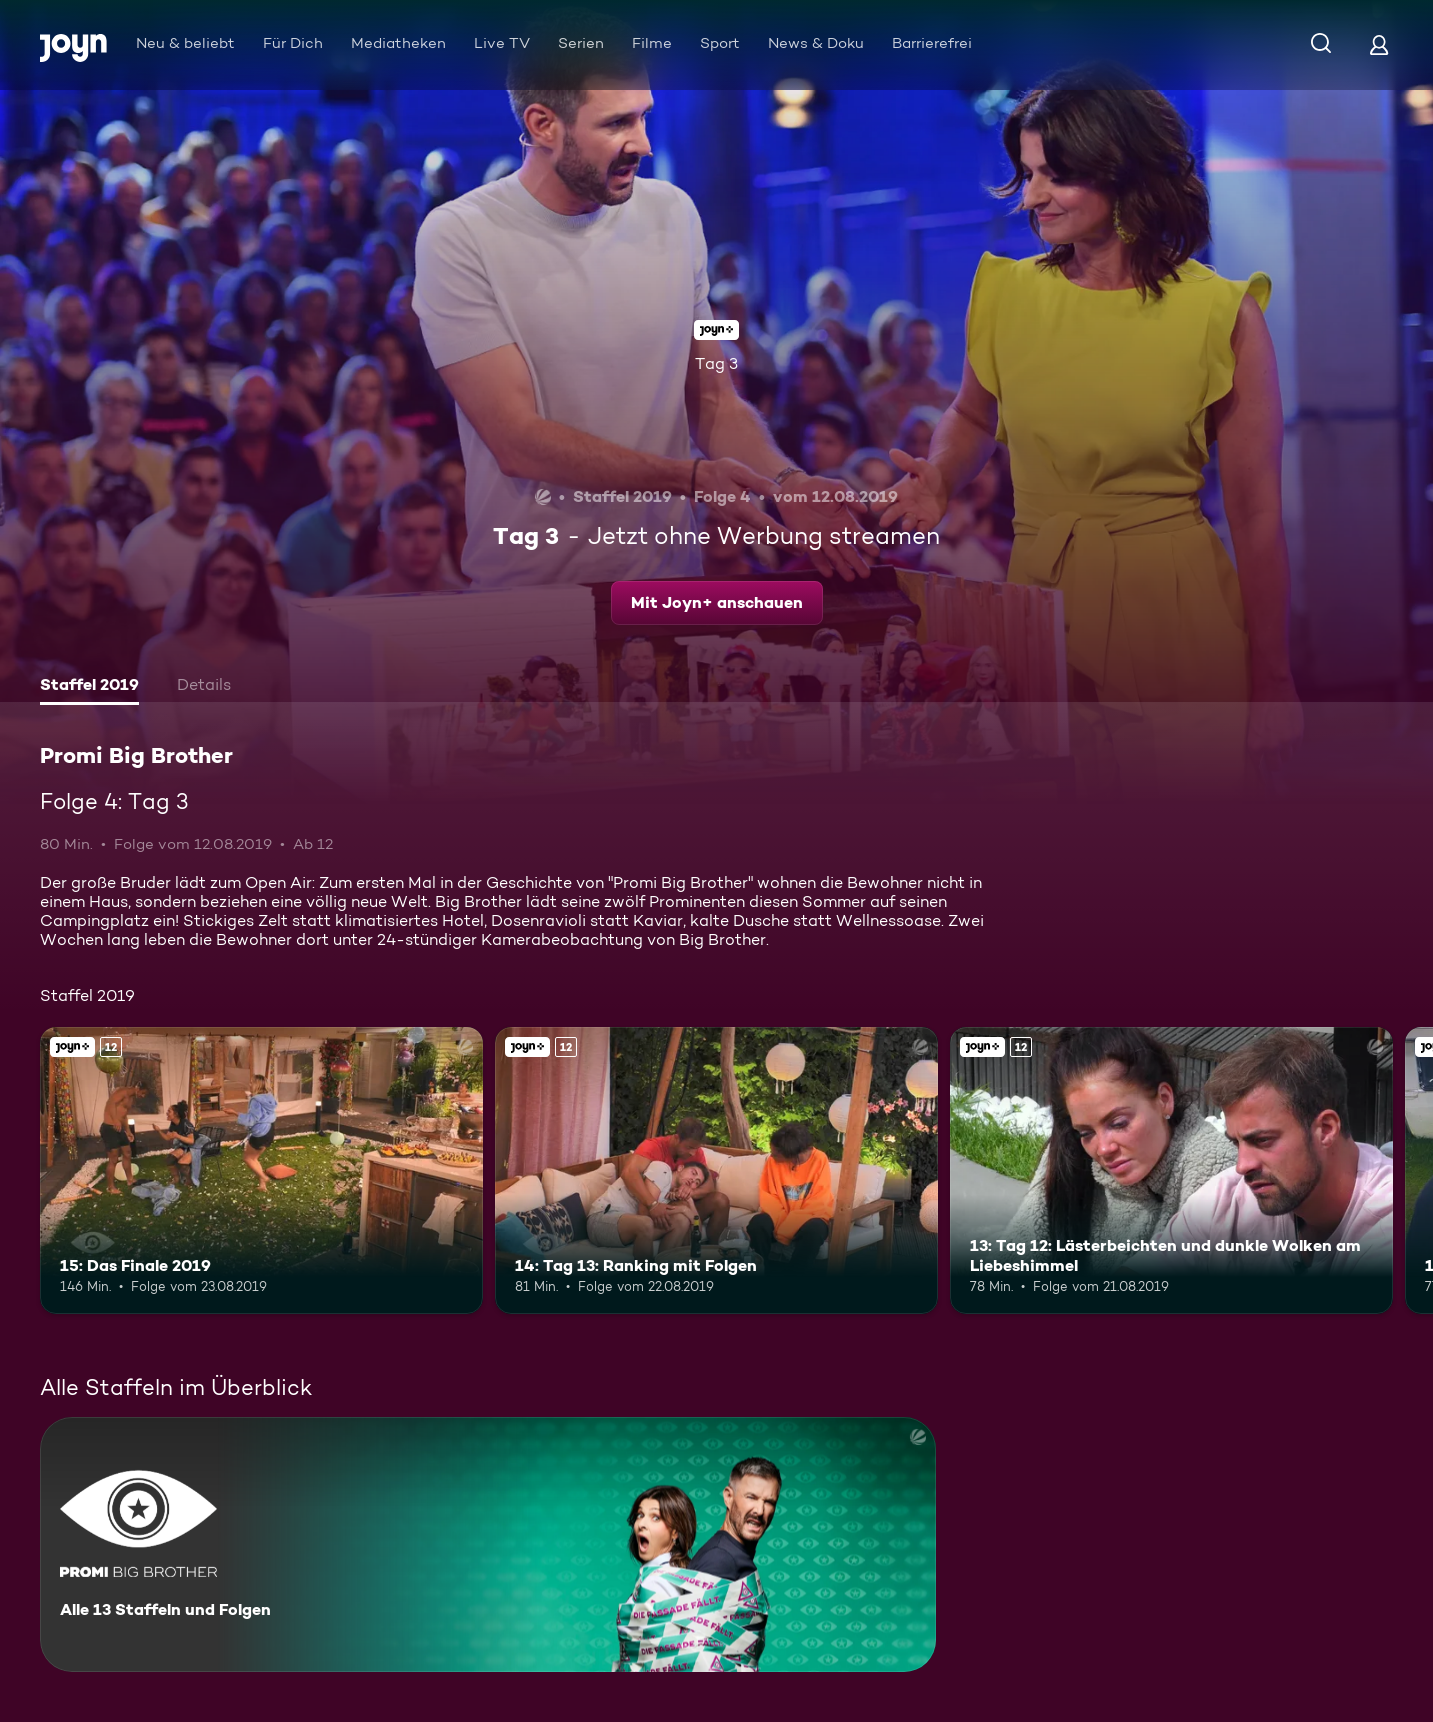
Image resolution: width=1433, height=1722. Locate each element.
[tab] (89, 687)
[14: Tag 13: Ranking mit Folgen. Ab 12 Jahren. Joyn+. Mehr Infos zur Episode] (716, 1171)
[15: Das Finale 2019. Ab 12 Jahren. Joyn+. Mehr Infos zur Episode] (261, 1171)
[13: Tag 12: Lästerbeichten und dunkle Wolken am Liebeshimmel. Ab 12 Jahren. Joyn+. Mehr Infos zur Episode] (1171, 1171)
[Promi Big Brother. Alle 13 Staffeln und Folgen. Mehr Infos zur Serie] (488, 1544)
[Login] (1379, 44)
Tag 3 (716, 363)
